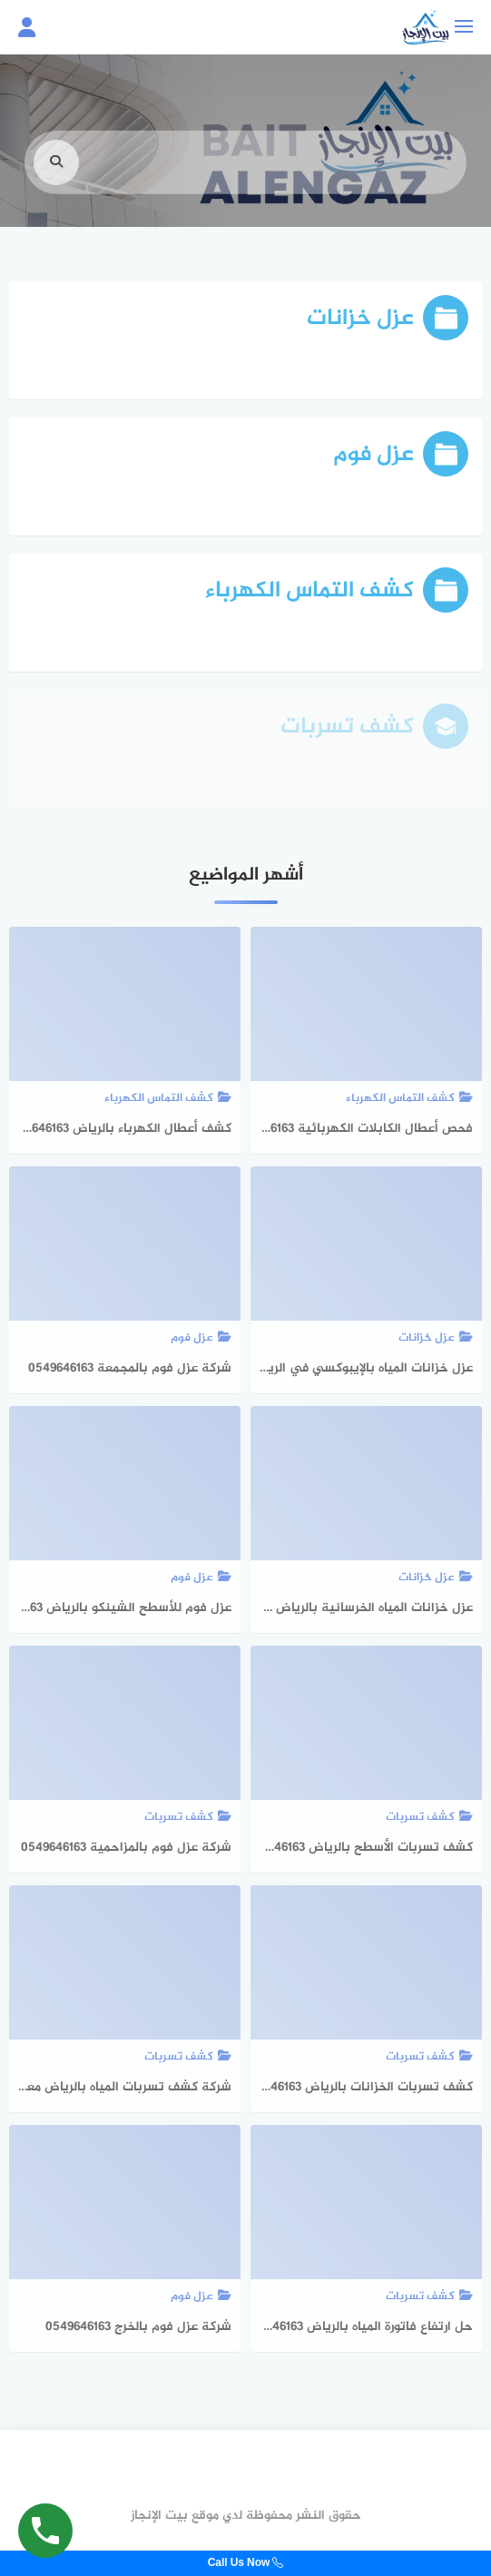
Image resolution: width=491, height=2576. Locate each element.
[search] (56, 180)
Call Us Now (246, 2563)
